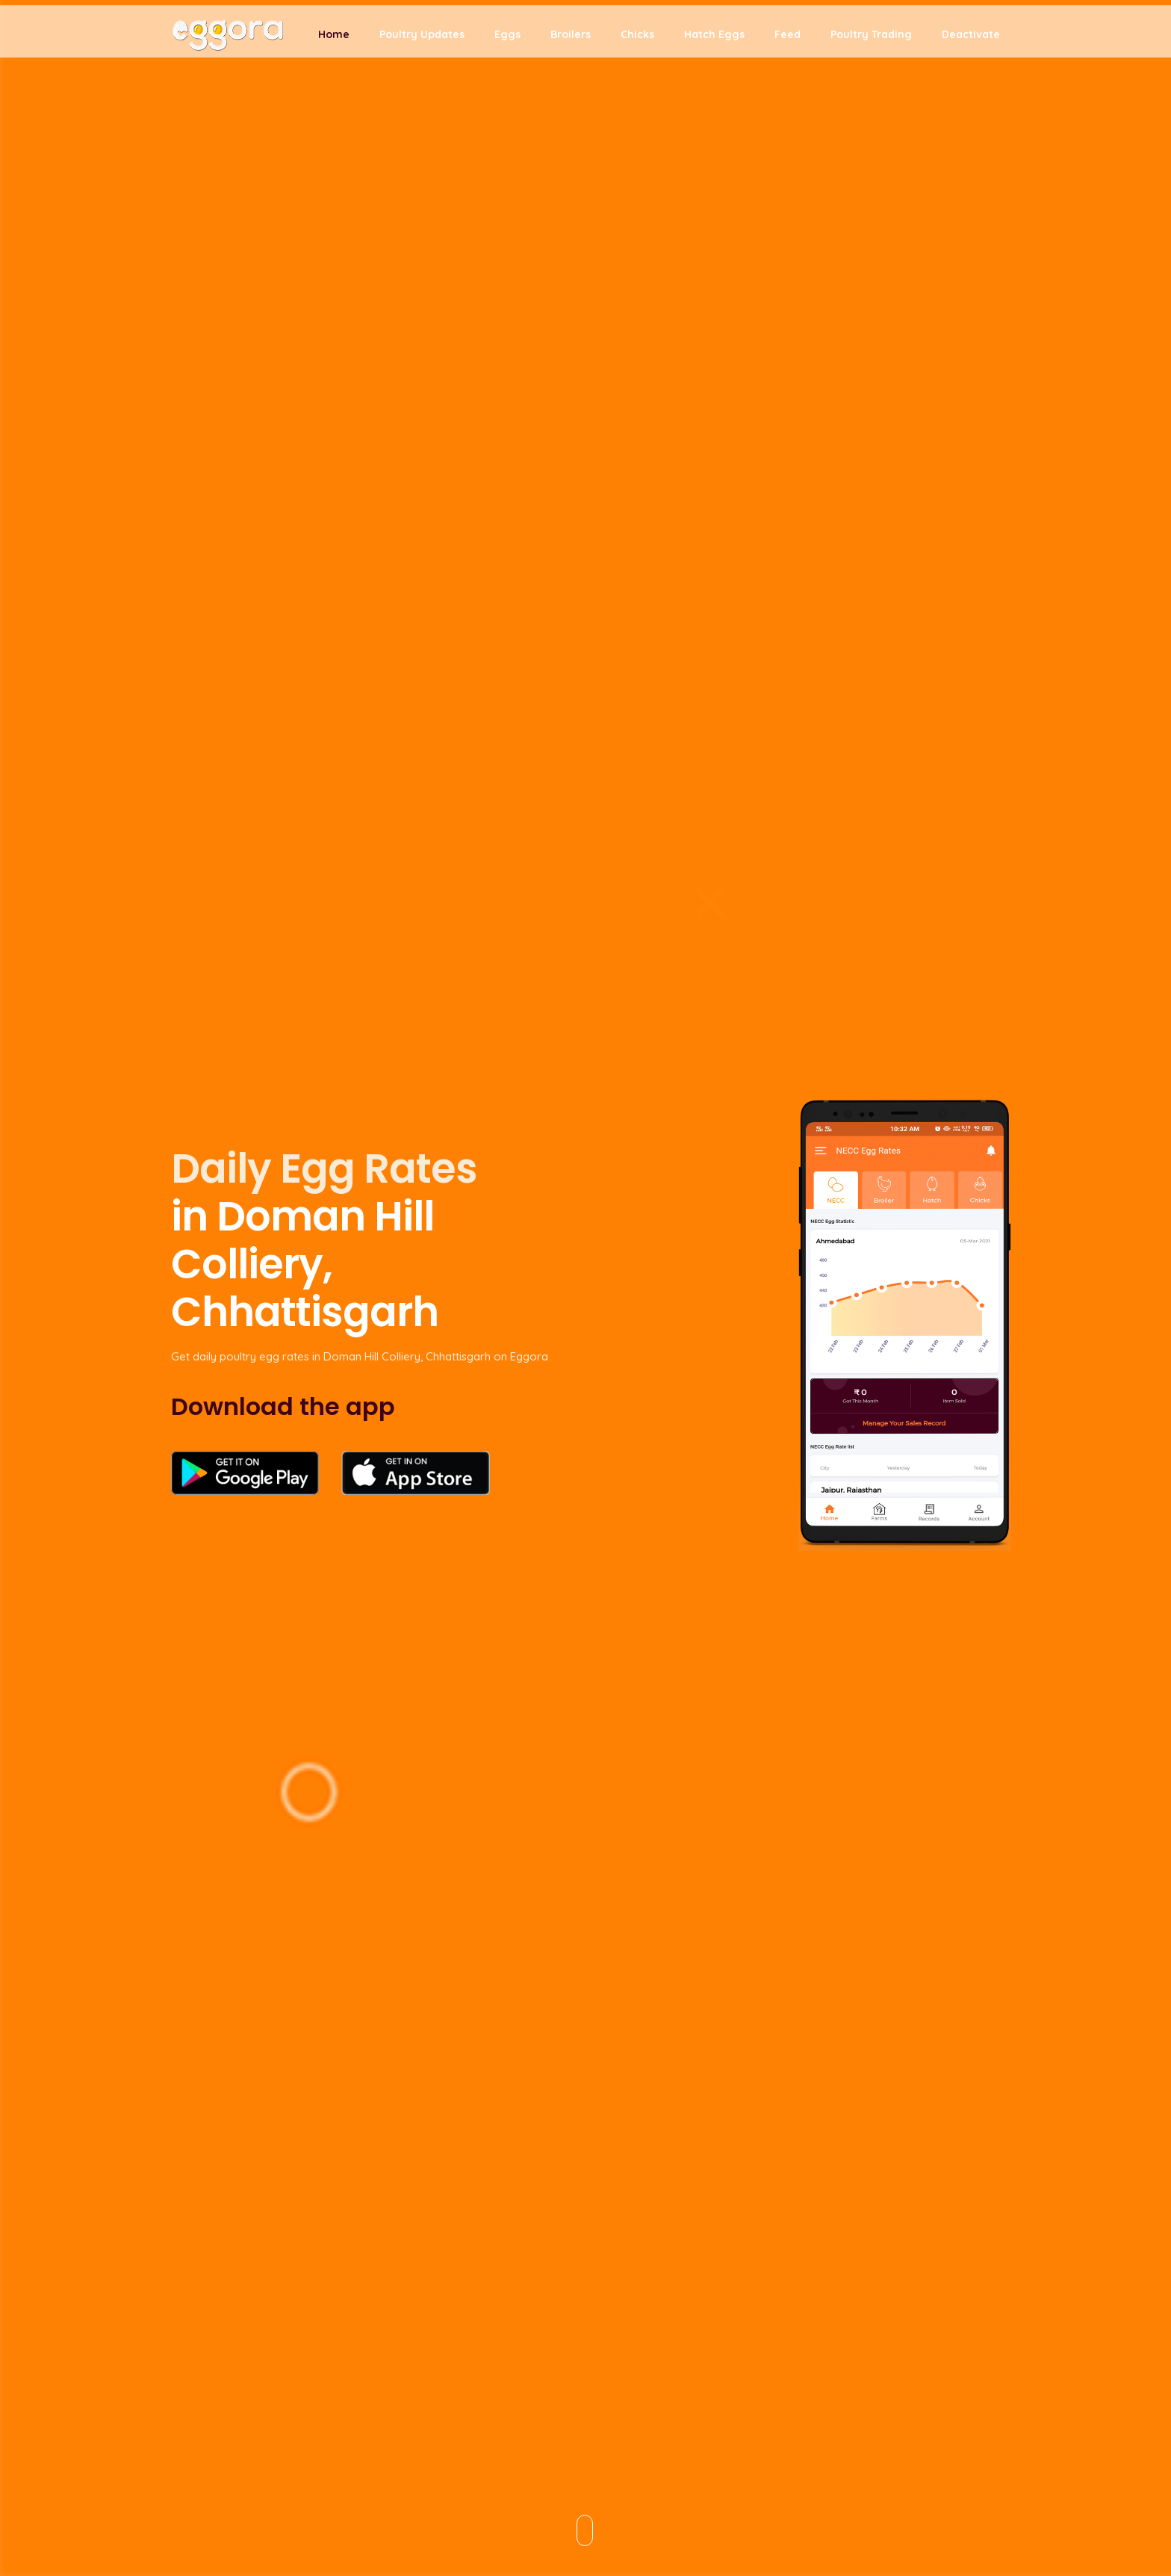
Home (334, 39)
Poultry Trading (871, 39)
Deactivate (971, 39)
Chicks (637, 39)
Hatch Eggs (714, 39)
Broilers (570, 39)
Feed (787, 39)
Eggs (507, 39)
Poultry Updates (422, 39)
